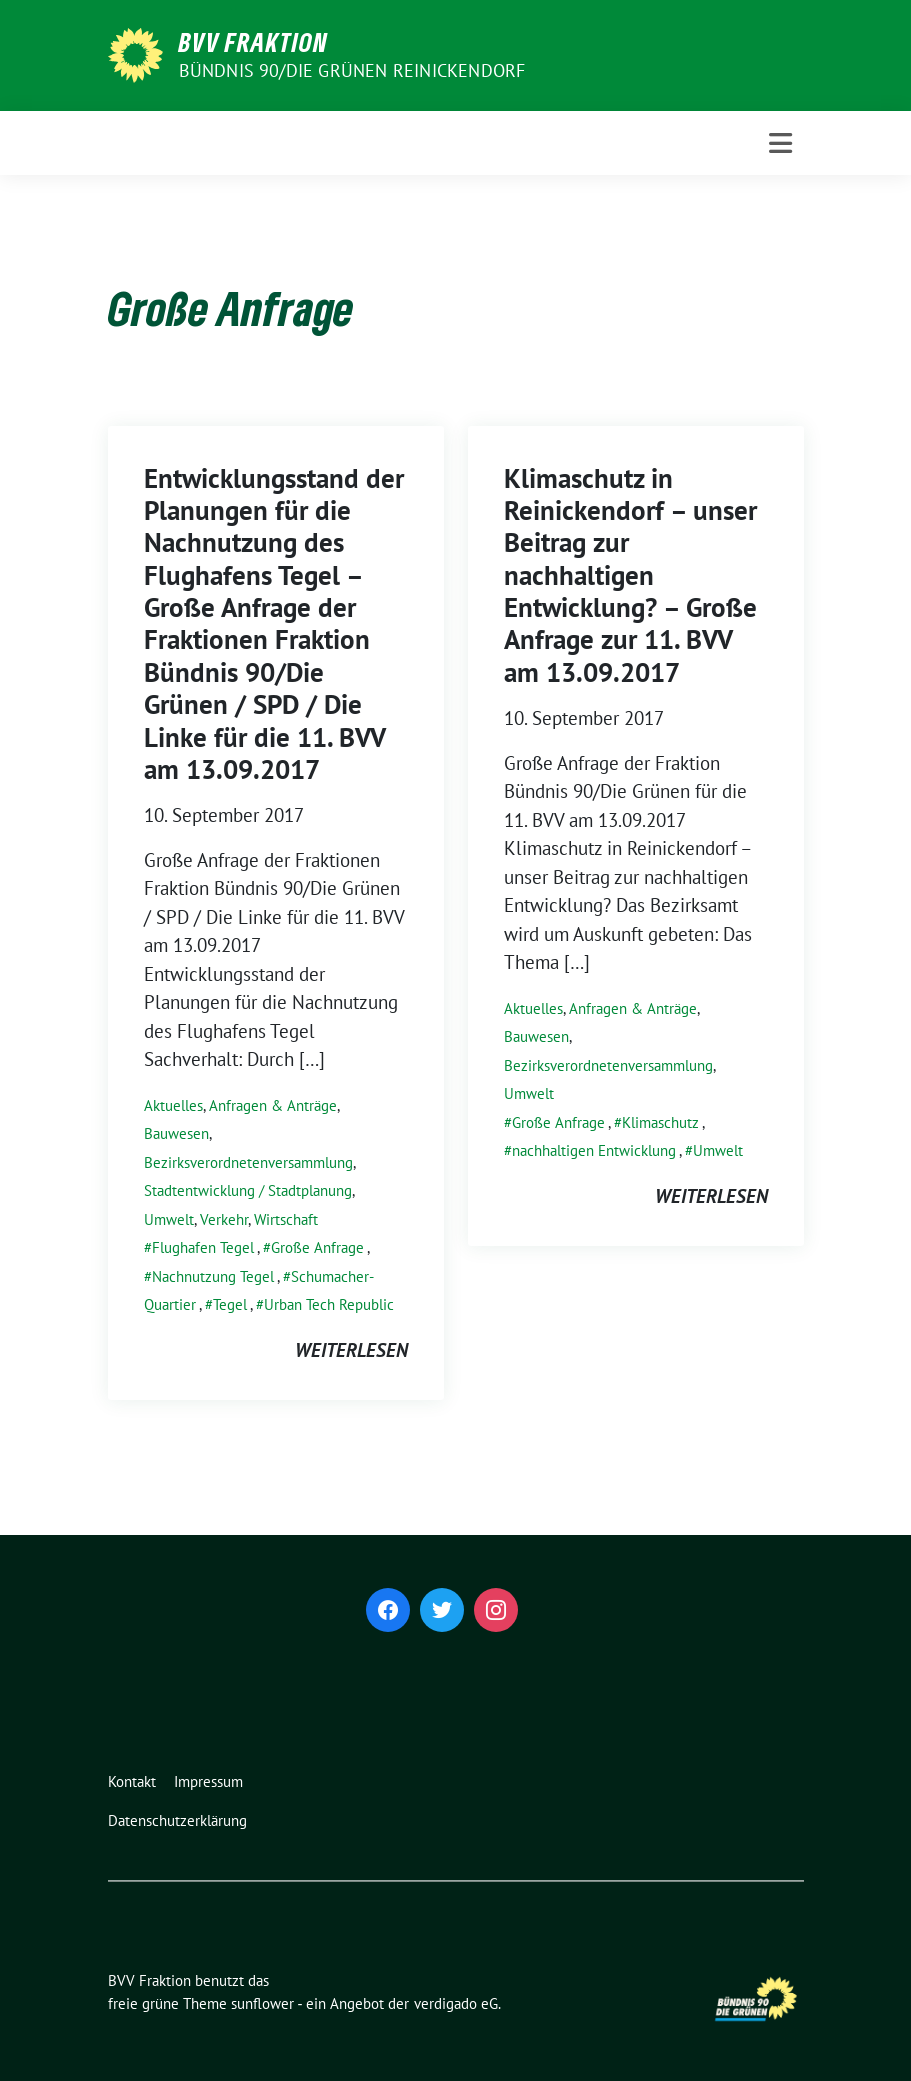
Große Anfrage (317, 1247)
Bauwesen (176, 1133)
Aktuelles (173, 1105)
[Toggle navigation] (780, 143)
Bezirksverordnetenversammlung (248, 1162)
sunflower (262, 2003)
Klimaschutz (660, 1122)
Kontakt (132, 1781)
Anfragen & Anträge (273, 1105)
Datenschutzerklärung (177, 1820)
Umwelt (169, 1219)
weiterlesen (351, 1350)
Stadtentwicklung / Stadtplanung (248, 1190)
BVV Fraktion (253, 42)
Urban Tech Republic (329, 1304)
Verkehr (224, 1219)
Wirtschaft (286, 1219)
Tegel (230, 1304)
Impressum (208, 1781)
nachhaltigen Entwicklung (594, 1150)
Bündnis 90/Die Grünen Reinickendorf (352, 70)
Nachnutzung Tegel (213, 1276)
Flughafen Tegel (203, 1247)
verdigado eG (456, 2003)
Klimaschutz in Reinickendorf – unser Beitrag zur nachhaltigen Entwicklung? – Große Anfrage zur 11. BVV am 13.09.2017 (630, 575)
